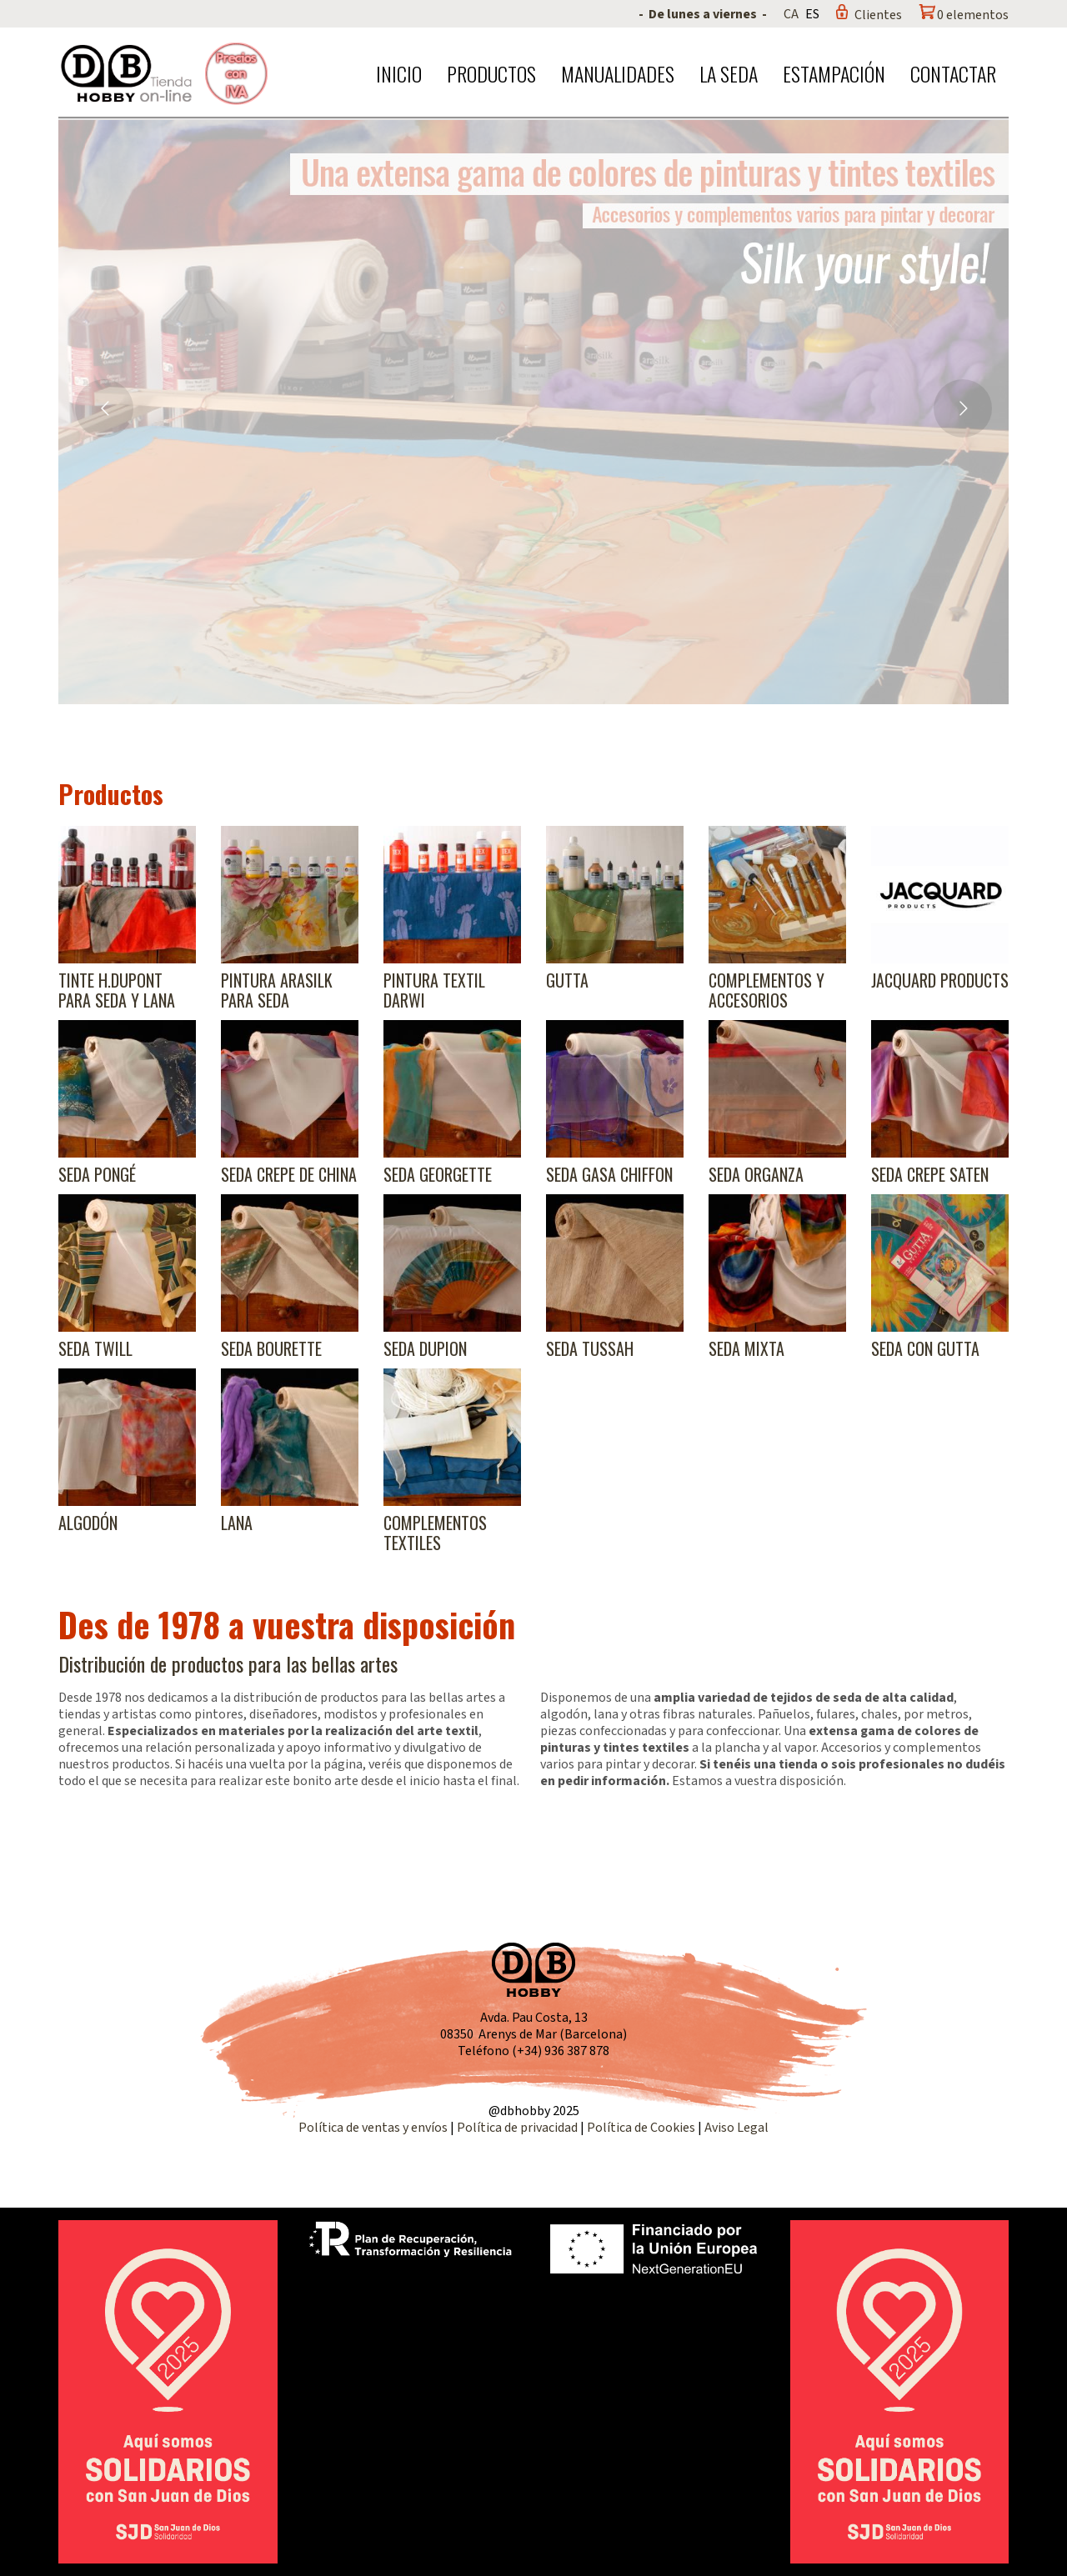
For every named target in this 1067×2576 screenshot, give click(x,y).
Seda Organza (756, 1174)
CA (791, 14)
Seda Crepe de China (289, 1174)
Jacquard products (940, 980)
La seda (728, 73)
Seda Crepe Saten (930, 1174)
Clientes (878, 15)
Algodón (88, 1522)
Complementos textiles (435, 1532)
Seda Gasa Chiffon (609, 1174)
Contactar (953, 73)
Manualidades (617, 73)
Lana (237, 1522)
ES (812, 14)
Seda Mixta (746, 1348)
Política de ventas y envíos (374, 2127)
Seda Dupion (425, 1348)
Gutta (567, 980)
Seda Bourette (271, 1348)
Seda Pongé (97, 1174)
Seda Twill (95, 1348)
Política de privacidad (518, 2127)
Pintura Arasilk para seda (277, 990)
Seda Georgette (437, 1174)
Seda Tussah (590, 1348)
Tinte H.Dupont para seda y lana (116, 990)
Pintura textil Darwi (434, 990)
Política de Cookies (641, 2127)
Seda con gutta (925, 1348)
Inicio (399, 73)
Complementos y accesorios (766, 990)
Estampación (834, 73)
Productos (491, 73)
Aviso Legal (736, 2127)
